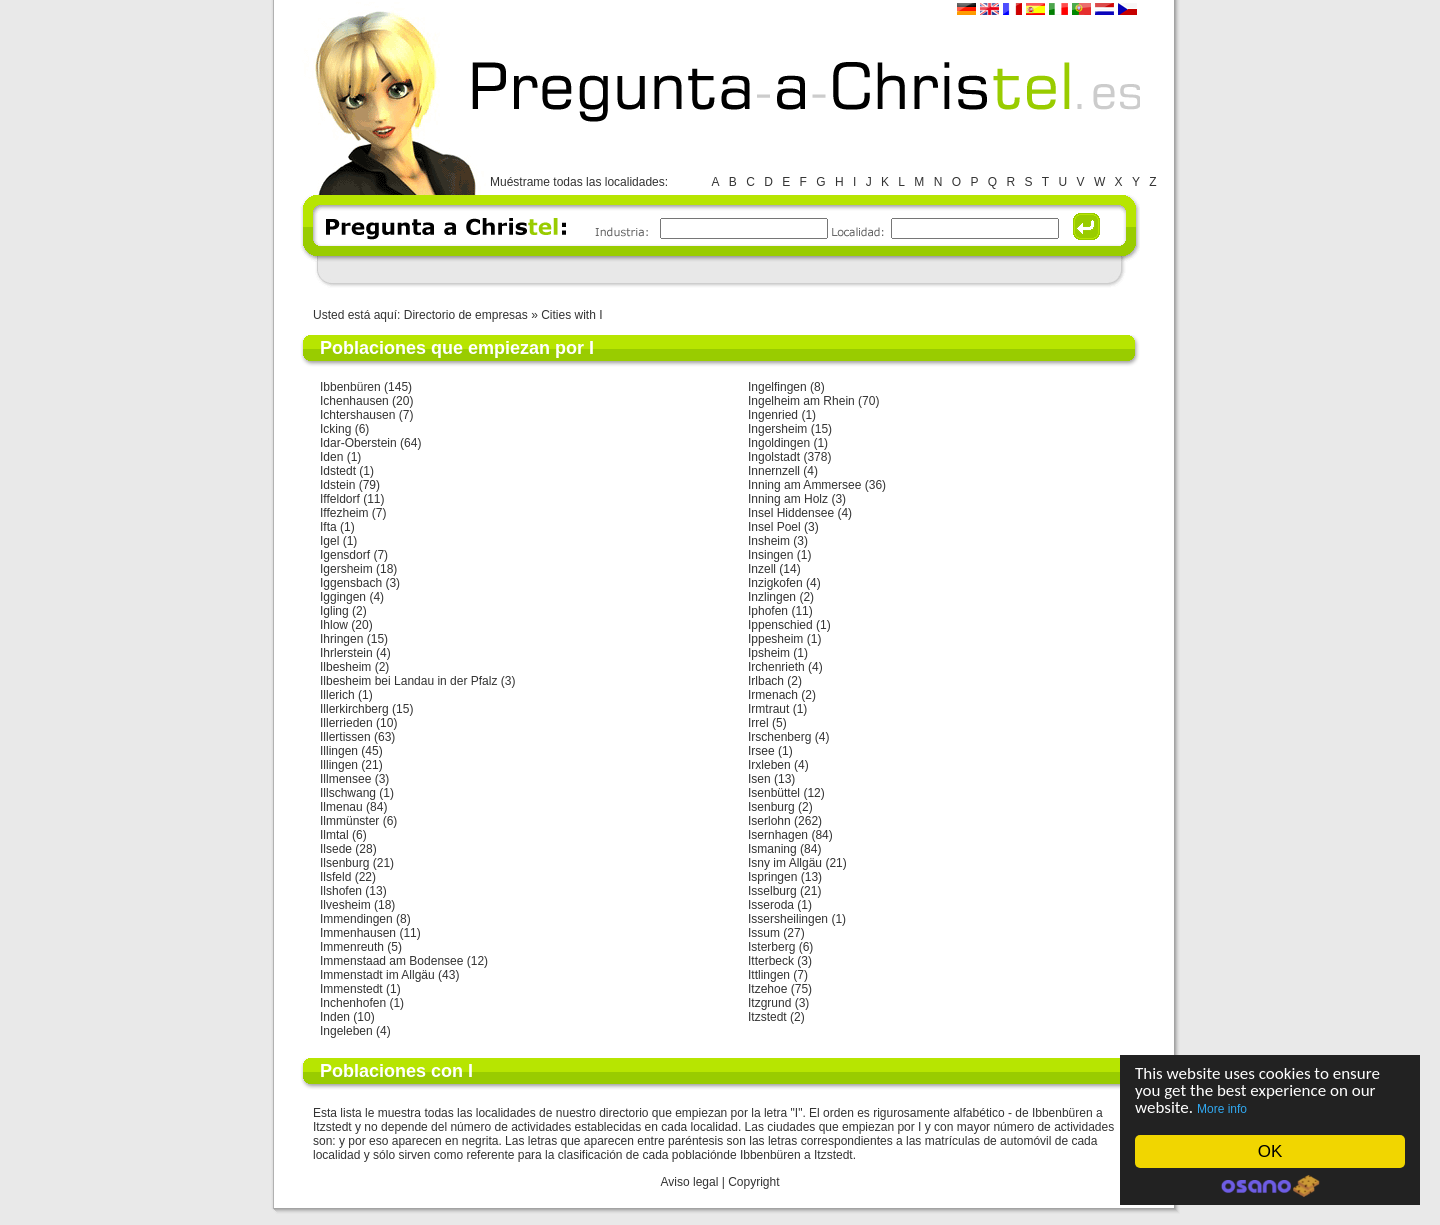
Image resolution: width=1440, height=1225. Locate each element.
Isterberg (771, 947)
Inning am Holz (788, 499)
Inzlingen (772, 597)
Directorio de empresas (466, 315)
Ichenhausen (354, 401)
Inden (335, 1017)
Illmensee (345, 779)
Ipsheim (769, 653)
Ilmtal (334, 835)
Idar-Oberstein (358, 443)
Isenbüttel (774, 793)
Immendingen (356, 919)
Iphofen (768, 611)
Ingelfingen (777, 387)
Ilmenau (341, 807)
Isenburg (771, 807)
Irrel (758, 723)
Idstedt (338, 471)
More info (1222, 1109)
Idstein (337, 485)
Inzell (762, 569)
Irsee (761, 751)
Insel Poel (774, 527)
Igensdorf (345, 555)
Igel (329, 541)
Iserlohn (769, 821)
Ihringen (341, 639)
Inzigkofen (775, 583)
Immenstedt (351, 989)
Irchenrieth (776, 667)
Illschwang (348, 793)
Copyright (753, 1182)
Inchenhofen (353, 1003)
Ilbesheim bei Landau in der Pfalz (408, 681)
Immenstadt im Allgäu (377, 975)
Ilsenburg (344, 863)
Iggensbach (351, 583)
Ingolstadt (774, 457)
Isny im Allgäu (785, 863)
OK (1270, 1151)
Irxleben (769, 765)
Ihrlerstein (346, 653)
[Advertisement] (719, 269)
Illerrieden (346, 723)
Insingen (770, 555)
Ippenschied (780, 625)
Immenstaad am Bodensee (391, 961)
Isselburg (772, 891)
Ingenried (773, 415)
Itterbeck (771, 961)
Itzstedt (767, 1017)
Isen (759, 779)
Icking (335, 429)
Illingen (339, 751)
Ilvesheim (345, 905)
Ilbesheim (345, 667)
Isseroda (771, 905)
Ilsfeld (335, 877)
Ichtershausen (357, 415)
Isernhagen (778, 835)
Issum (764, 933)
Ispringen (772, 877)
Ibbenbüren (350, 387)
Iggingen (343, 597)
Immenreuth (352, 947)
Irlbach (766, 681)
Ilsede (336, 849)
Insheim (769, 541)
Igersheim (346, 569)
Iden (331, 457)
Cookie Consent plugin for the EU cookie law (1270, 1186)
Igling (334, 611)
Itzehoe (767, 989)
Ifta (328, 527)
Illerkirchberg (354, 709)
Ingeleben (346, 1031)
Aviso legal (690, 1182)
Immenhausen (358, 933)
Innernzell (774, 471)
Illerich (337, 695)
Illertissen (345, 737)
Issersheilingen (788, 919)
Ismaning (772, 849)
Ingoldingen (779, 443)
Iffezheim (344, 513)
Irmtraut (768, 709)
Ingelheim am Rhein (801, 401)
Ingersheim (777, 429)
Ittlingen (769, 975)
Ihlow (334, 625)
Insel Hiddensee (791, 513)
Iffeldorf (340, 499)
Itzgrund (769, 1003)
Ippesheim (775, 639)
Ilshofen (341, 891)
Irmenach (773, 695)
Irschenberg (779, 737)
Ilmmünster (349, 821)
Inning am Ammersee (804, 485)
